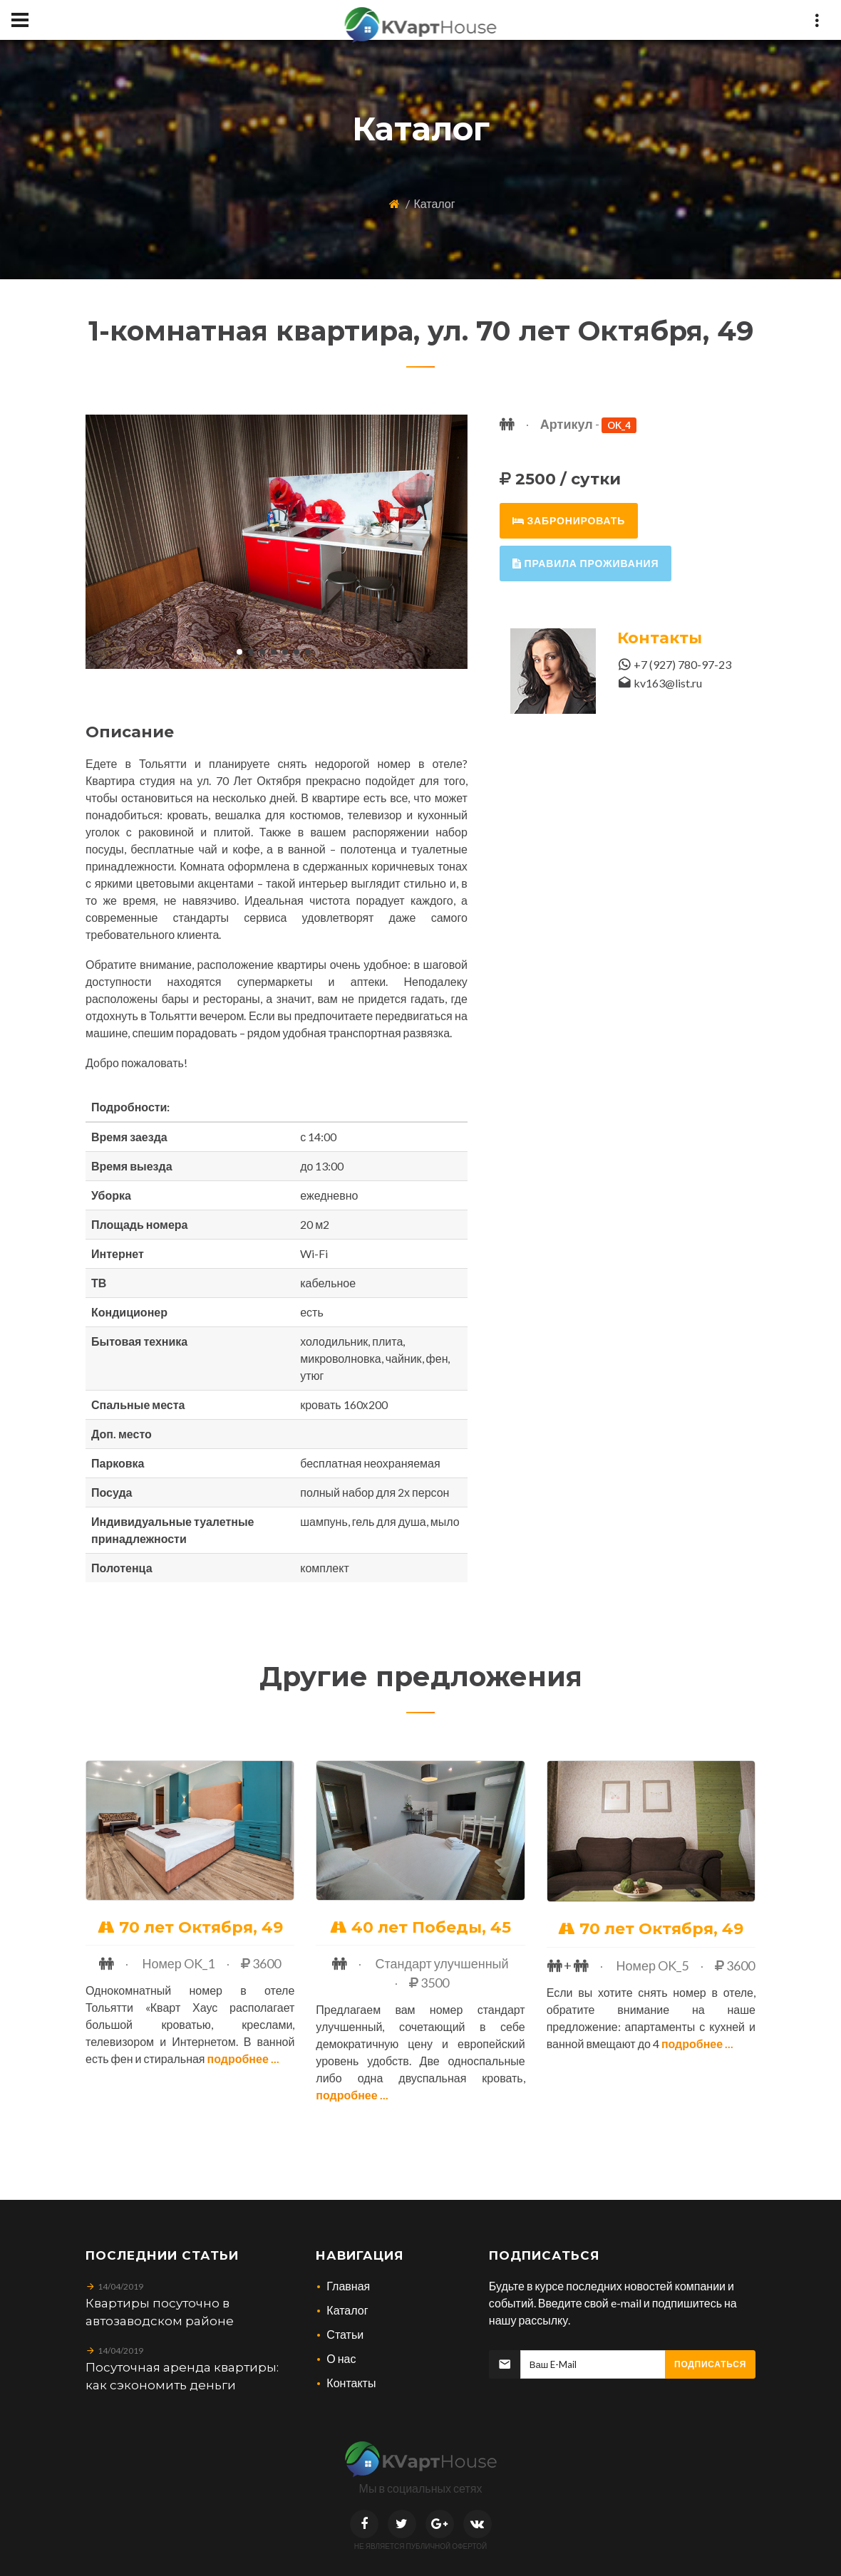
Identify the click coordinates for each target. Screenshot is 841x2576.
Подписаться (710, 2364)
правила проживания (585, 563)
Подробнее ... (243, 2058)
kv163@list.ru (668, 683)
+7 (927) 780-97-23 (682, 664)
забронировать (568, 520)
